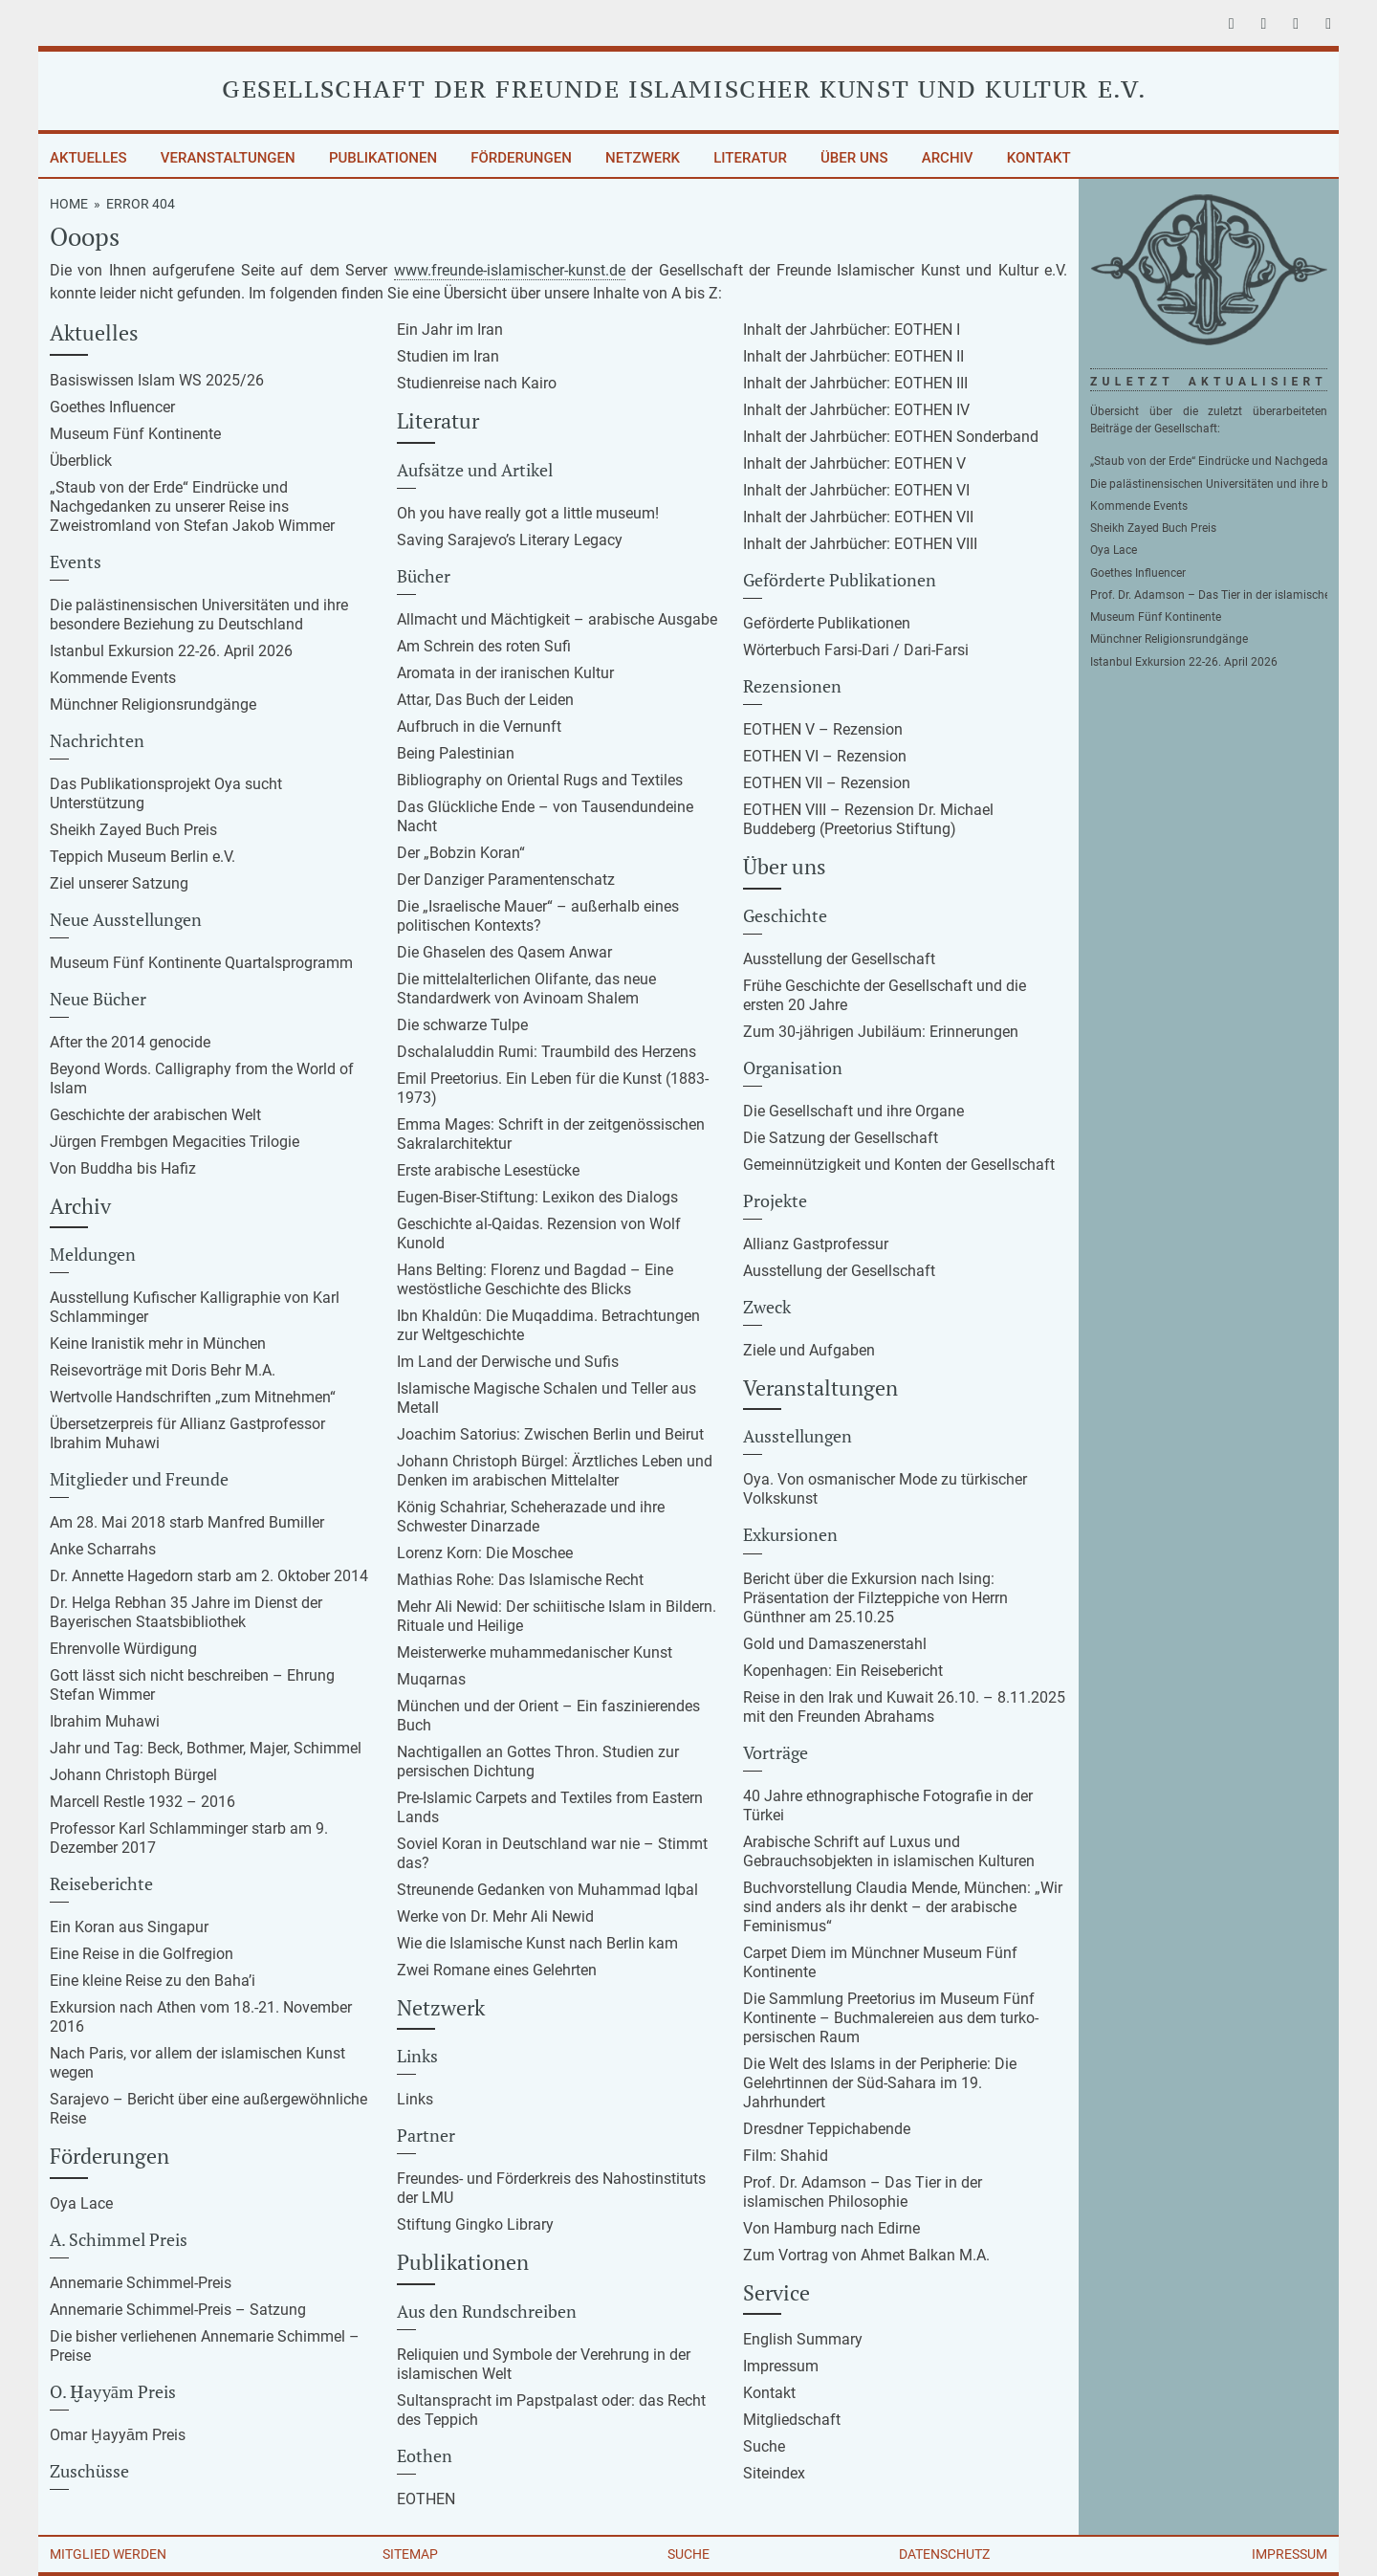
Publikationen (383, 157)
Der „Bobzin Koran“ (461, 853)
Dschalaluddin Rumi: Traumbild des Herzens (546, 1052)
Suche (764, 2446)
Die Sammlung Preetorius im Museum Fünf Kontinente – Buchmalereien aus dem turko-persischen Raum (890, 2018)
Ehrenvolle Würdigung (123, 1649)
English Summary (803, 2339)
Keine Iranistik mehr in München (158, 1343)
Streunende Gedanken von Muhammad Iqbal (547, 1890)
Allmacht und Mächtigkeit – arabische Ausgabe (557, 619)
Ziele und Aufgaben (809, 1350)
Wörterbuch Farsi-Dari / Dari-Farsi (856, 650)
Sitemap (410, 2554)
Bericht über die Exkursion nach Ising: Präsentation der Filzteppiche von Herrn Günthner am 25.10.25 (875, 1598)
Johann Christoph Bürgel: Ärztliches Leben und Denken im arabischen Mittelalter (554, 1470)
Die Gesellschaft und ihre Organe (853, 1111)
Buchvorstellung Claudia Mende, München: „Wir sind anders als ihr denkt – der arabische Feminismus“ (902, 1907)
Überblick (81, 460)
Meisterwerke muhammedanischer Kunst (534, 1652)
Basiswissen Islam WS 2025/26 (157, 380)
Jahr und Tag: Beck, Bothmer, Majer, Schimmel (205, 1748)
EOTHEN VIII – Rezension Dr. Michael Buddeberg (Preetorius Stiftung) (868, 819)
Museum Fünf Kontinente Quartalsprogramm (201, 963)
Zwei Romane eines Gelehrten (497, 1970)
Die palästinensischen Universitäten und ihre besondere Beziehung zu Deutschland (199, 614)
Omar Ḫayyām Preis (118, 2435)
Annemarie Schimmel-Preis (140, 2283)
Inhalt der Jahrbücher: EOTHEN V (854, 463)
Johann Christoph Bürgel (133, 1775)
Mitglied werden (108, 2554)
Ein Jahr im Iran (450, 329)
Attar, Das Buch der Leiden (485, 700)
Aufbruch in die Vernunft (479, 726)
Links (415, 2099)
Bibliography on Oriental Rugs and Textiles (540, 780)
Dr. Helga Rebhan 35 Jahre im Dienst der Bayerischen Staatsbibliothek (186, 1612)
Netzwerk (642, 157)
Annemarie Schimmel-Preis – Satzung (178, 2310)
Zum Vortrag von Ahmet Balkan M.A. (866, 2255)
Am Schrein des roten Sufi (484, 646)
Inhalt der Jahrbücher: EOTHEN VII (858, 517)
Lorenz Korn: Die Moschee (485, 1553)
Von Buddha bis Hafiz (123, 1168)
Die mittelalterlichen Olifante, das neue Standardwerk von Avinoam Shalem (526, 988)
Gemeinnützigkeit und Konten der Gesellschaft (899, 1165)
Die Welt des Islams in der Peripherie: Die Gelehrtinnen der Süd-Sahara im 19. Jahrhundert (879, 2083)
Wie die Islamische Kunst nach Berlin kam (537, 1943)
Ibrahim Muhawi (105, 1721)
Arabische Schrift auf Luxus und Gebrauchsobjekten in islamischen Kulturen (889, 1851)
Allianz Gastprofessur (815, 1244)
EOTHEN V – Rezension (823, 729)
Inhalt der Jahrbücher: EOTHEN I (851, 329)
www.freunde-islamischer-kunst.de (509, 270)
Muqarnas (431, 1679)
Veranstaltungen (228, 157)
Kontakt (1039, 157)
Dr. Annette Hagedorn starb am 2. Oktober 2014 (209, 1576)
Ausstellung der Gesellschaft (839, 959)
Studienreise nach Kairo (477, 383)
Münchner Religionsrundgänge (153, 704)
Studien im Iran (448, 356)
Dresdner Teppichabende (826, 2129)
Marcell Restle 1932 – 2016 (142, 1802)
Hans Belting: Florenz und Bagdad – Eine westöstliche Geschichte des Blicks (535, 1279)
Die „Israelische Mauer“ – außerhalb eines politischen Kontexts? (538, 916)
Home (69, 203)
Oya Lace (81, 2203)
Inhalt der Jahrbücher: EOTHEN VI (856, 490)
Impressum (781, 2366)
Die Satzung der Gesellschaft (840, 1138)
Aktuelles (88, 157)
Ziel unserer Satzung (119, 883)
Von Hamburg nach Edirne (831, 2228)
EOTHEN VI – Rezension (825, 756)
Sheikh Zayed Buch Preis (133, 830)
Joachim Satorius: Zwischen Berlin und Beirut (550, 1434)
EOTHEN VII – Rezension (826, 783)
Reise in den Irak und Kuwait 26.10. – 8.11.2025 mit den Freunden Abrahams (904, 1707)
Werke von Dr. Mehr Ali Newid (495, 1916)
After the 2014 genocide (130, 1042)
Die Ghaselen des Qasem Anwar (504, 952)
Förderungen (521, 157)
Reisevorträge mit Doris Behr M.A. (162, 1370)
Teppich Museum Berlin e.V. (142, 857)
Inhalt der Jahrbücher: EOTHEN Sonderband (890, 437)
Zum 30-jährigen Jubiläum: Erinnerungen (880, 1032)
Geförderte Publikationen (826, 623)
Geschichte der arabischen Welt (155, 1115)
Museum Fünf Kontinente (135, 434)
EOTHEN (426, 2499)
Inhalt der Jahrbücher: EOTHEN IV (856, 410)
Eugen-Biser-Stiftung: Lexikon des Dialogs (537, 1197)
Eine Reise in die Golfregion (141, 1954)
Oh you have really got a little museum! (528, 513)
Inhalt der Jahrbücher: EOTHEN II (853, 356)
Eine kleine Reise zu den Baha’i (152, 1980)
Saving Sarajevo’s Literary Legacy (510, 540)
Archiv (947, 157)
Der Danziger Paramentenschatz (506, 879)
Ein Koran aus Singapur (129, 1927)
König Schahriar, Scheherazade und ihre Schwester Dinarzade (531, 1516)
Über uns (853, 157)
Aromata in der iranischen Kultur (505, 673)
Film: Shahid (785, 2156)
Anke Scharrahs (103, 1549)
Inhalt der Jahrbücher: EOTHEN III (855, 383)
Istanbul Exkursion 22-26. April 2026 (171, 651)
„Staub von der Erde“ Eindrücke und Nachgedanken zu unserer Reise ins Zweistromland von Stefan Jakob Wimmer (192, 506)
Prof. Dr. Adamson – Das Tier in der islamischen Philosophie (862, 2192)
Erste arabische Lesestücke (488, 1170)
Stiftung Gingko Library (475, 2224)
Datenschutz (944, 2554)
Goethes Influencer (112, 407)
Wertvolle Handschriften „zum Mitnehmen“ (193, 1397)
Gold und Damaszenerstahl (835, 1644)
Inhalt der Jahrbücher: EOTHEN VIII (860, 544)
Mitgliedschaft (792, 2420)
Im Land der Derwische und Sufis (508, 1362)
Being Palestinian (455, 753)
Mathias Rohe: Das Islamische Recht (520, 1580)
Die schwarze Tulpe (462, 1025)
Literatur (750, 157)
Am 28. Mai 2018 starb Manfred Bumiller (187, 1522)
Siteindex (774, 2473)
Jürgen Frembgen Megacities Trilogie (174, 1142)
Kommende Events (113, 678)
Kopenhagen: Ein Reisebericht (843, 1671)
